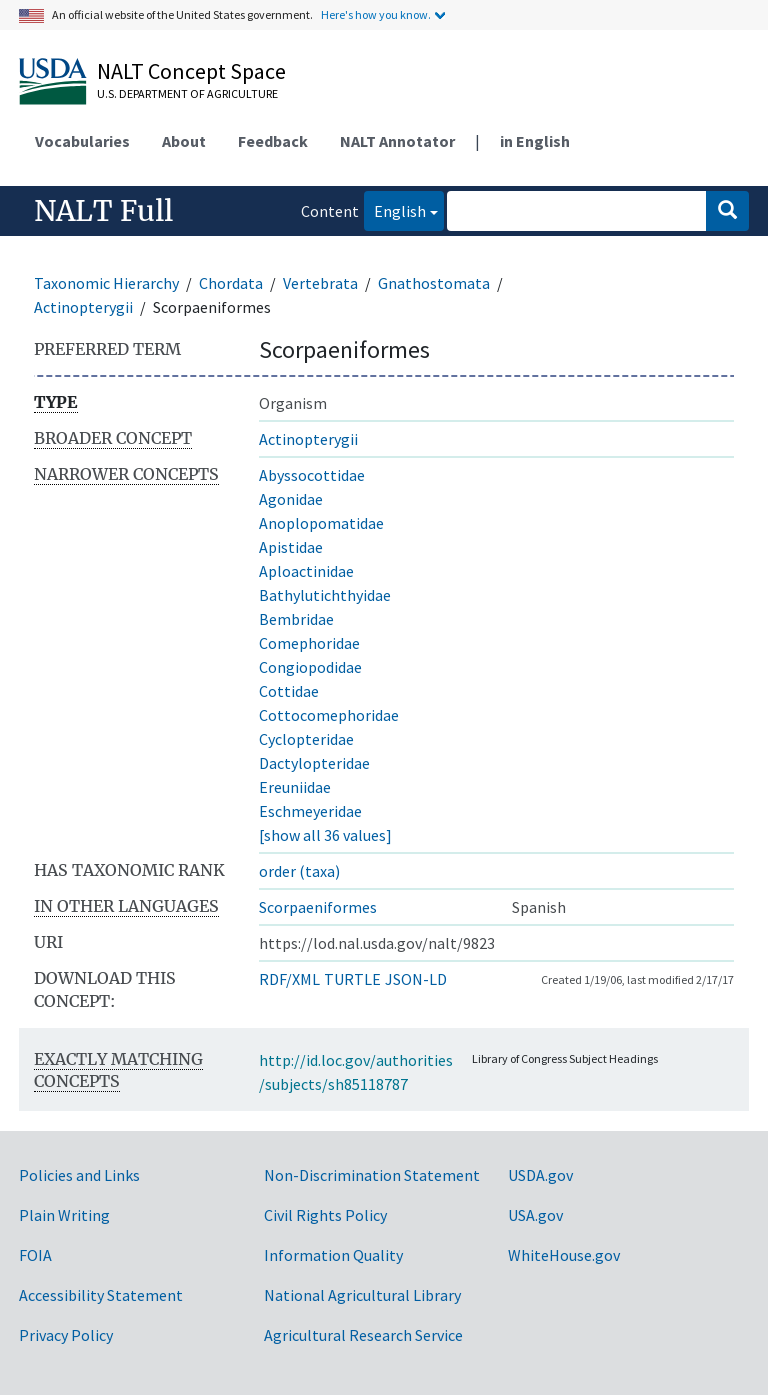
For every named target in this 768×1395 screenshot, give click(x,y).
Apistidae (291, 547)
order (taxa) (299, 871)
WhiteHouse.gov (564, 1255)
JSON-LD (416, 979)
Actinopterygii (83, 307)
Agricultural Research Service (363, 1335)
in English (535, 141)
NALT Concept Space (191, 71)
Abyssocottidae (312, 475)
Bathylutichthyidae (325, 595)
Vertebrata (320, 283)
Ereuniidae (295, 787)
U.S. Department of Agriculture (187, 93)
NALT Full (103, 211)
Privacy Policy (66, 1335)
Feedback (273, 141)
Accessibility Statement (101, 1295)
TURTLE (352, 979)
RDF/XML (289, 979)
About (184, 141)
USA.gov (535, 1215)
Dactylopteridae (314, 763)
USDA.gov (540, 1175)
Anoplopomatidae (321, 523)
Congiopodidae (310, 667)
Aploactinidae (306, 571)
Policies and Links (79, 1175)
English (395, 209)
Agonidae (291, 499)
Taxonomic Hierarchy (106, 283)
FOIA (35, 1255)
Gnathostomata (434, 283)
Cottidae (289, 691)
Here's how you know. (376, 14)
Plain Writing (64, 1215)
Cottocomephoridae (329, 715)
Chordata (231, 283)
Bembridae (296, 619)
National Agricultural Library (362, 1295)
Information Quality (333, 1255)
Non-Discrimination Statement (372, 1175)
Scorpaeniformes (318, 907)
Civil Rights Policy (325, 1215)
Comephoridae (309, 643)
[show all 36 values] (325, 835)
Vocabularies (82, 141)
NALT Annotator (397, 141)
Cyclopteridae (306, 739)
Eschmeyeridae (310, 811)
